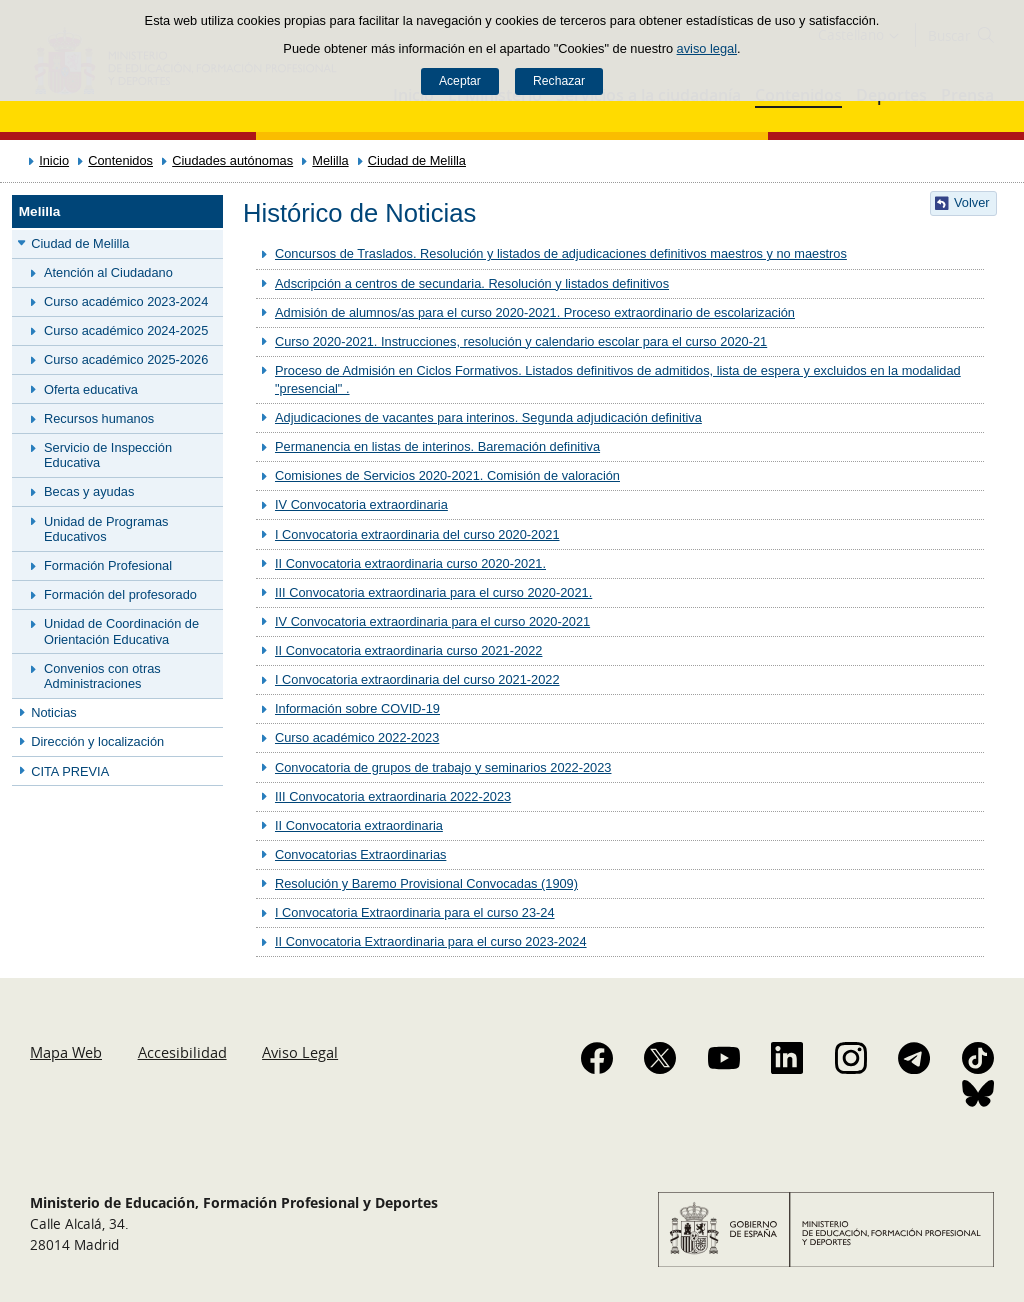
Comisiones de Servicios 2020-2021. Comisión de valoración (447, 475)
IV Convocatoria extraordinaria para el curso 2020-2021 (432, 621)
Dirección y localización (97, 741)
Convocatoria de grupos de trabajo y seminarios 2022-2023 (443, 767)
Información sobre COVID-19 (357, 708)
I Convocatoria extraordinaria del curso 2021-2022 (417, 679)
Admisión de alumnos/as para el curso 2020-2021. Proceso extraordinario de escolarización (535, 312)
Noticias (54, 712)
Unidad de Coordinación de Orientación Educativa (121, 631)
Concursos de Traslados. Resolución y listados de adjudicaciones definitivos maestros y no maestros (561, 253)
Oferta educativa (91, 389)
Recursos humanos (99, 418)
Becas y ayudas (89, 491)
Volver (972, 202)
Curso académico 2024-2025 (126, 330)
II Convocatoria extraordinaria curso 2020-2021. (410, 563)
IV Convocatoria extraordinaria (361, 504)
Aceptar (460, 81)
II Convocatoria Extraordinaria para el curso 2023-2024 (431, 941)
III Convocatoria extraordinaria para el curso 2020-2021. (433, 592)
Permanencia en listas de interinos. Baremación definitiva (437, 446)
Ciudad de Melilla (417, 160)
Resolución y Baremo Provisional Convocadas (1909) (426, 883)
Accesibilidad (182, 1052)
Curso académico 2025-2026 (126, 359)
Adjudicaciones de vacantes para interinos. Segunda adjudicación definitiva (488, 417)
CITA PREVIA (70, 771)
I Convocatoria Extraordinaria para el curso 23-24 (415, 912)
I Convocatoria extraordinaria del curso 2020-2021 (417, 534)
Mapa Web (66, 1052)
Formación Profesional (108, 565)
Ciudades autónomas (232, 160)
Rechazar (559, 81)
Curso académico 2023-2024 (126, 301)
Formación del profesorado (120, 594)
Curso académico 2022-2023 (357, 737)
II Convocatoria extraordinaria (359, 825)
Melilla (330, 160)
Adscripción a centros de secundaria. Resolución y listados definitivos (472, 283)
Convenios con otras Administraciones (102, 676)
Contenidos (120, 160)
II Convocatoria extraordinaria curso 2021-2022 (408, 650)
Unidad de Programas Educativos (106, 529)
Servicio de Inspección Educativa (108, 455)
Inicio (54, 160)
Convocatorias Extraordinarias (360, 854)
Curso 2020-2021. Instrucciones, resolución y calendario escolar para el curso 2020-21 (521, 341)
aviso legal (707, 48)
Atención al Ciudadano (108, 272)
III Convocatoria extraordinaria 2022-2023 (393, 796)
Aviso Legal (300, 1052)
